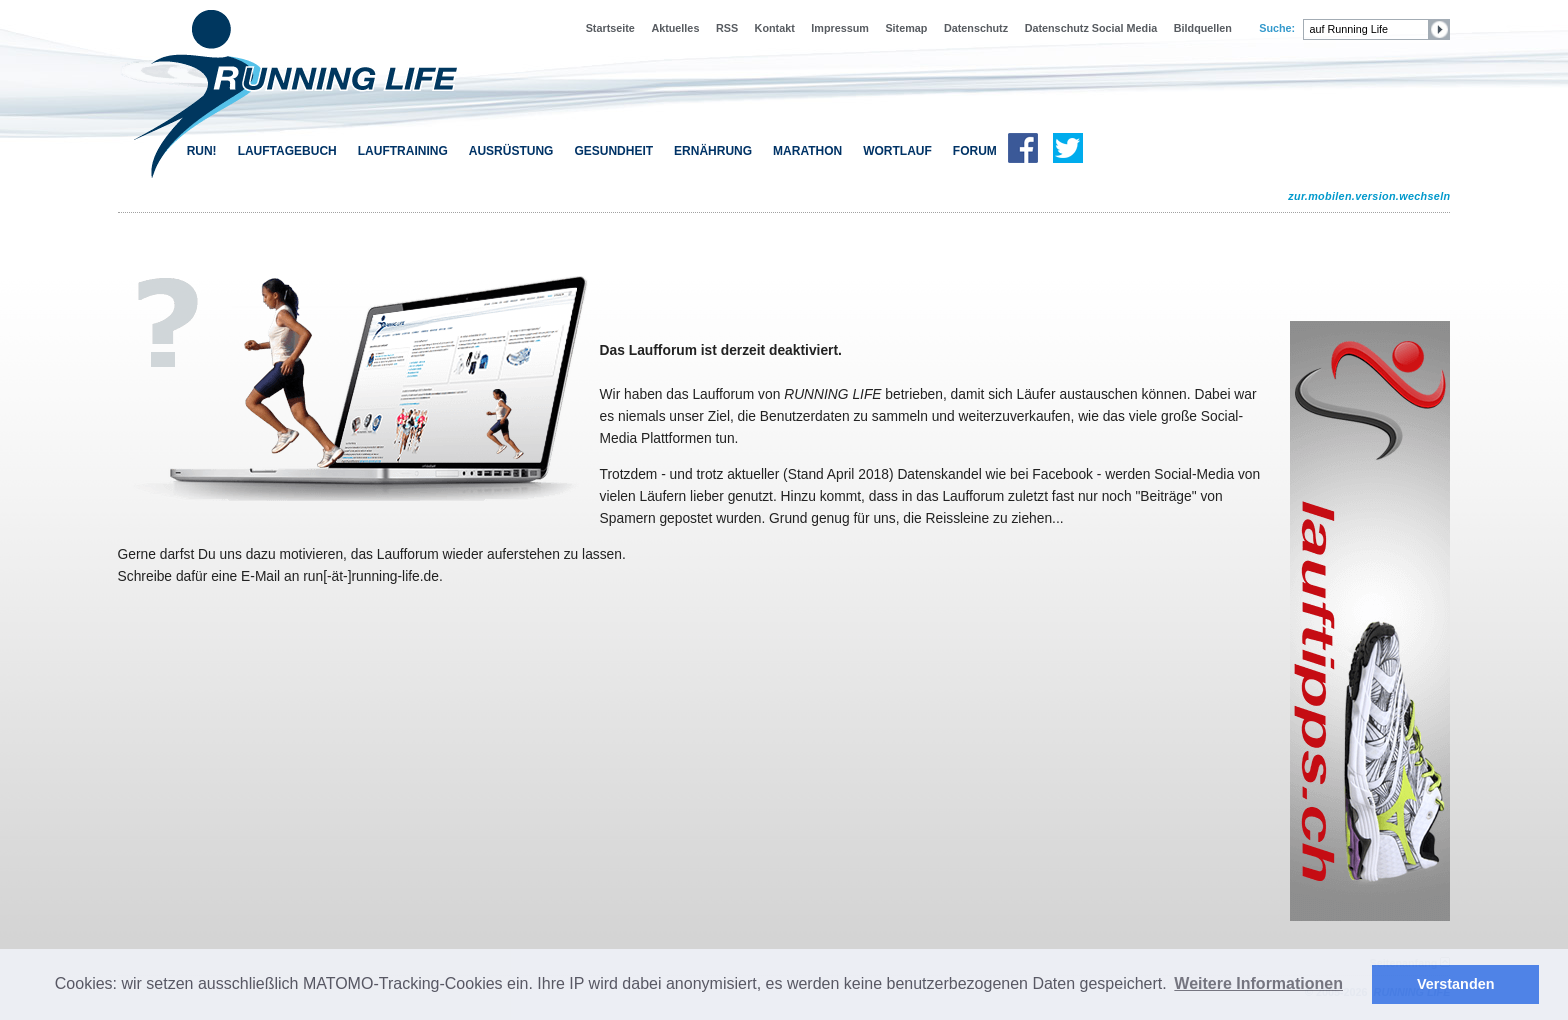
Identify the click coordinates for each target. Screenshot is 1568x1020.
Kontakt (775, 28)
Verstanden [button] (1456, 984)
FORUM (975, 151)
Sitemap (906, 28)
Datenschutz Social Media (1091, 28)
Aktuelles (675, 28)
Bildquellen (1203, 28)
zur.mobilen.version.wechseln (1369, 196)
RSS (727, 28)
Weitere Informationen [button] (1258, 983)
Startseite (610, 28)
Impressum (840, 28)
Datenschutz (976, 28)
